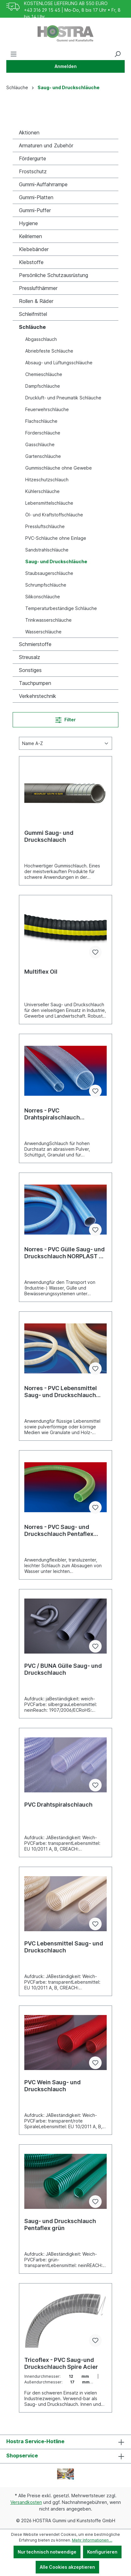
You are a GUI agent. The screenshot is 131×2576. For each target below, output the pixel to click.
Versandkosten (26, 2502)
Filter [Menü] (65, 718)
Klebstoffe (31, 262)
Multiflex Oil (40, 971)
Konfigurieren (102, 2551)
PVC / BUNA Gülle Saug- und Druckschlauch (63, 1669)
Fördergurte (32, 158)
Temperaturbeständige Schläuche (61, 608)
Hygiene (28, 223)
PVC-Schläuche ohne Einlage (55, 538)
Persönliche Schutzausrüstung (53, 275)
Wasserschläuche (43, 631)
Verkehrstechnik (37, 696)
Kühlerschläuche (42, 491)
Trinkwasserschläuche (48, 620)
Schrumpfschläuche (45, 585)
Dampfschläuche (42, 386)
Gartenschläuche (43, 456)
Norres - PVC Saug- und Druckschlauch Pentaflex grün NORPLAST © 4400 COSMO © (58, 1531)
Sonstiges (30, 670)
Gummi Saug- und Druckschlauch (49, 836)
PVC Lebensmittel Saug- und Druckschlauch (63, 1947)
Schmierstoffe (35, 644)
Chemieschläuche (43, 374)
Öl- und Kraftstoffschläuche (54, 514)
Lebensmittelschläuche (49, 503)
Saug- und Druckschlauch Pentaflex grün (60, 2224)
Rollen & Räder (36, 301)
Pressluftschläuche (45, 526)
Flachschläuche (41, 421)
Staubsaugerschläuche (49, 573)
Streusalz (29, 657)
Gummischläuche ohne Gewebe (58, 468)
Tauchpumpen (35, 683)
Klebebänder (34, 249)
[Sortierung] (65, 743)
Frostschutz (33, 171)
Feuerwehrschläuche (47, 409)
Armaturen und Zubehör (46, 145)
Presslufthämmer (38, 288)
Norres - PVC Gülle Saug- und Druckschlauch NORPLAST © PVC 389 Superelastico (64, 1253)
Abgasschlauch (41, 339)
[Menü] (13, 54)
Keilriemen (30, 236)
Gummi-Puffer (35, 210)
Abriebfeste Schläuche (49, 351)
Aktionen (29, 132)
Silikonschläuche (42, 596)
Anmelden (66, 66)
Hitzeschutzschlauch (46, 479)
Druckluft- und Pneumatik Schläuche (63, 397)
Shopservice (22, 2455)
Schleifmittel (33, 314)
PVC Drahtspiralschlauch (58, 1804)
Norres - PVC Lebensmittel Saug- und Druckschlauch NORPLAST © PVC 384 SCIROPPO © (60, 1392)
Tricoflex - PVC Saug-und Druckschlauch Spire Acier (61, 2363)
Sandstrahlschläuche (46, 549)
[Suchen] (117, 54)
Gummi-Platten (36, 197)
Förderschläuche (42, 432)
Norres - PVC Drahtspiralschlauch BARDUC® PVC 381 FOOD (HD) (58, 1114)
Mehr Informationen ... (92, 2540)
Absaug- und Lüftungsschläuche (58, 362)
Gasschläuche (40, 444)
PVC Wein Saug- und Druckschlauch (52, 2085)
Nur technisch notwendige (47, 2551)
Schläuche (32, 327)
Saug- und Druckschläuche (56, 561)
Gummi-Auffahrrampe (43, 184)
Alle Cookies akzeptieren (67, 2567)
